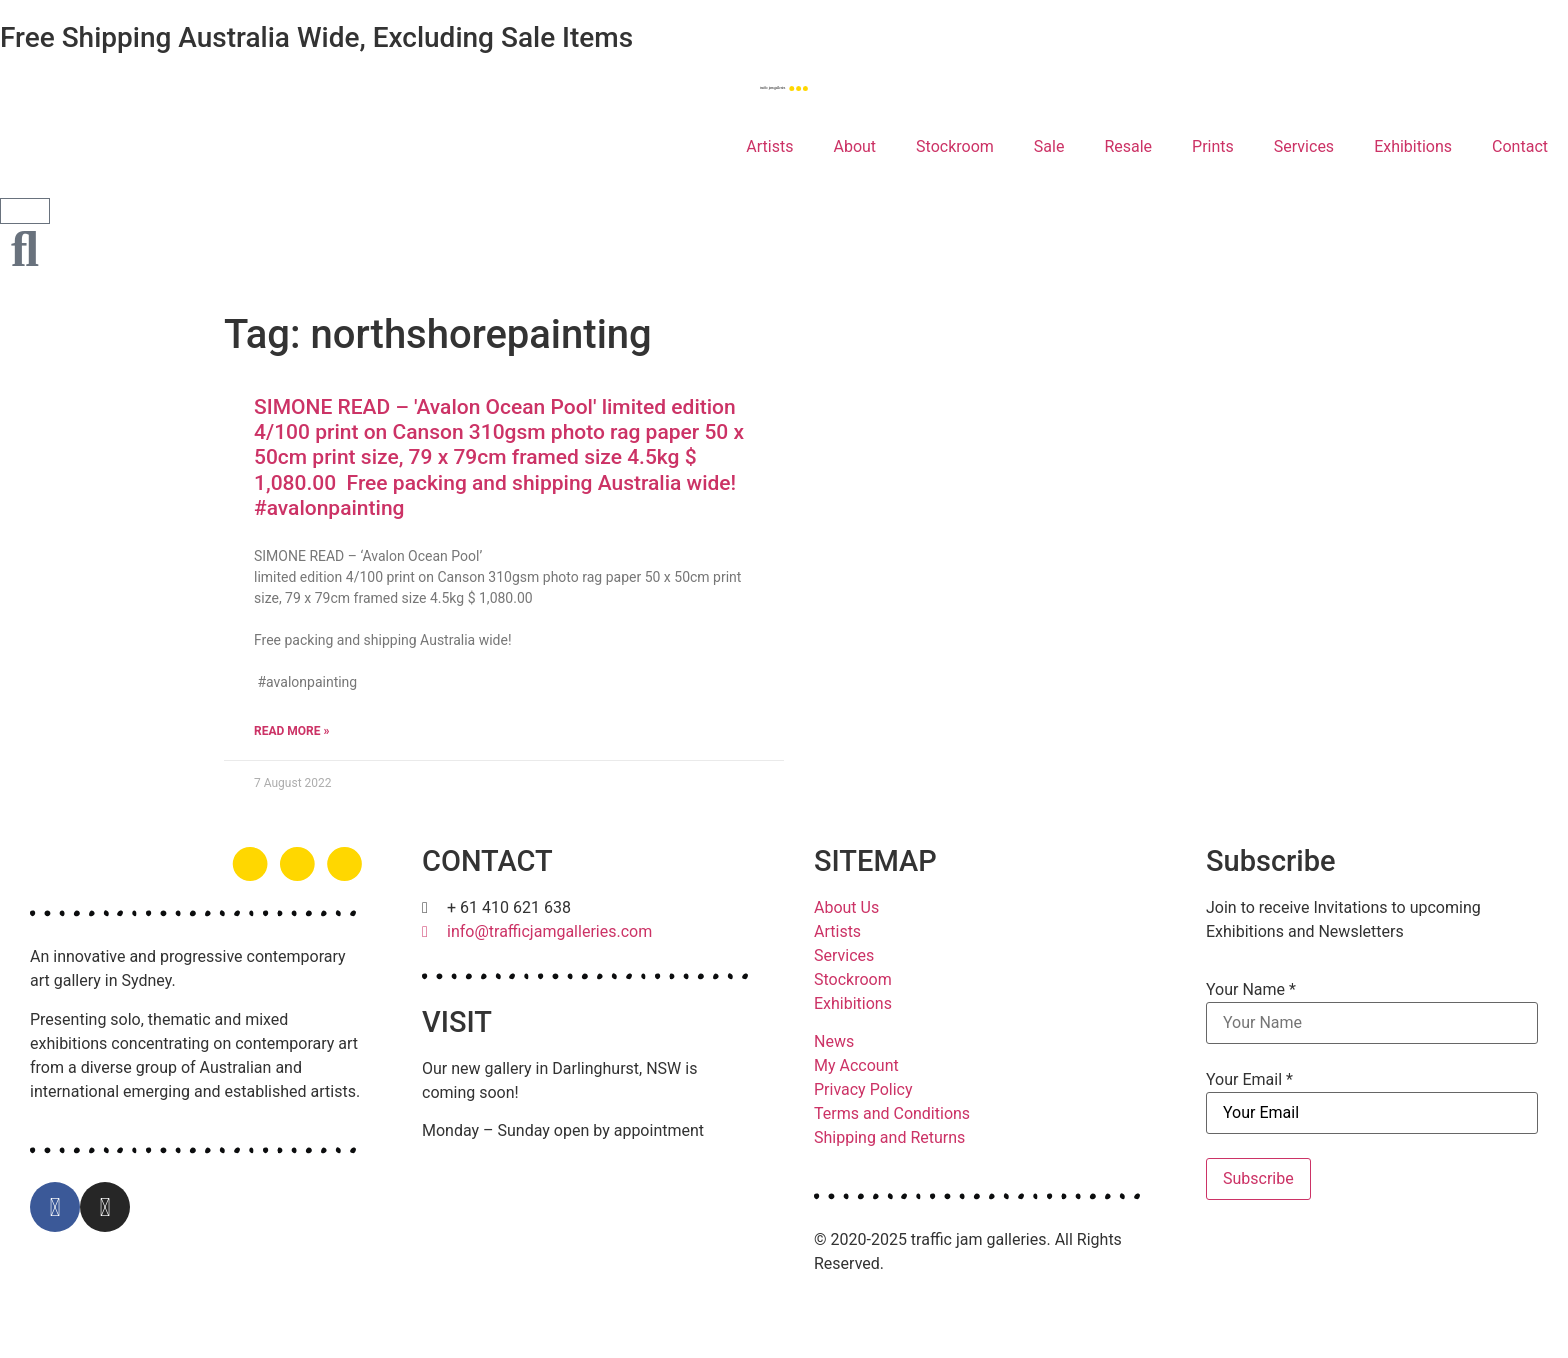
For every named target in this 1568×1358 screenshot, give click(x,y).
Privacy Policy (863, 1089)
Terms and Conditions (892, 1113)
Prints (1213, 146)
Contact (1520, 146)
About (854, 146)
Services (1304, 146)
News (834, 1041)
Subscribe (1258, 1178)
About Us (846, 907)
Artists (769, 146)
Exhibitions (1413, 146)
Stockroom (955, 146)
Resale (1128, 146)
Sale (1049, 146)
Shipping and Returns (889, 1137)
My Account (856, 1065)
